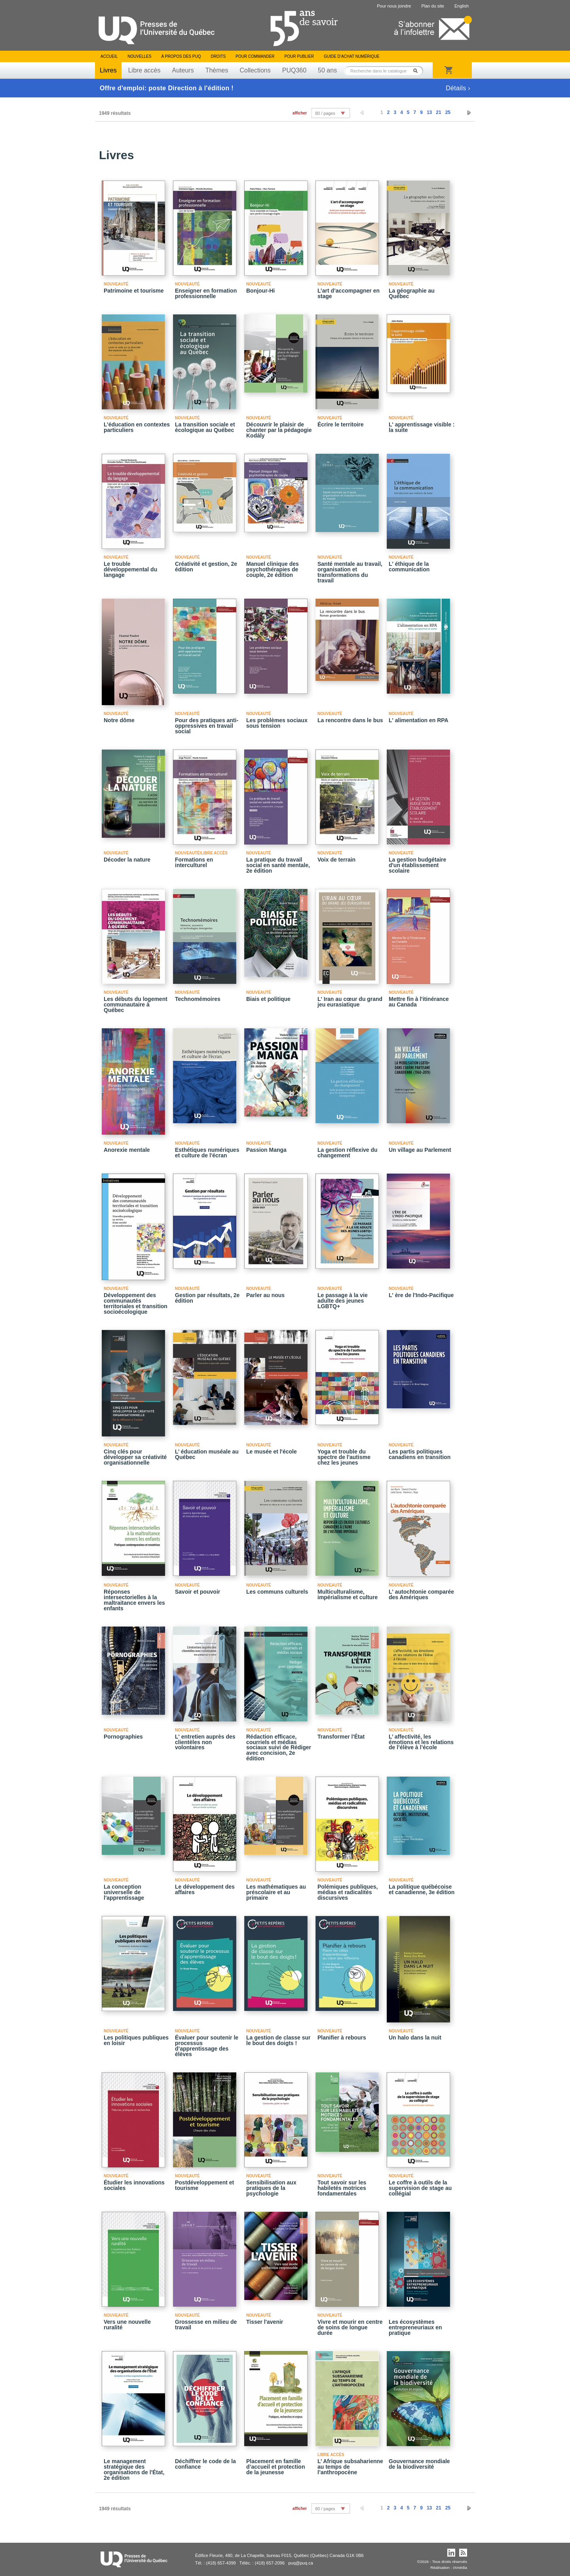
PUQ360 (294, 70)
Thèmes (216, 70)
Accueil (109, 56)
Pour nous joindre (394, 6)
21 (438, 112)
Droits (218, 56)
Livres (108, 70)
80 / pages (325, 113)
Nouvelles (139, 56)
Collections (254, 70)
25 (447, 112)
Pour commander (255, 56)
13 (429, 112)
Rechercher (418, 71)
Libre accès (144, 70)
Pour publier (299, 56)
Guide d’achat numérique (352, 56)
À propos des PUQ (181, 56)
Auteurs (183, 70)
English (461, 6)
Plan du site (432, 6)
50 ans (327, 70)
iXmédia (460, 2567)
